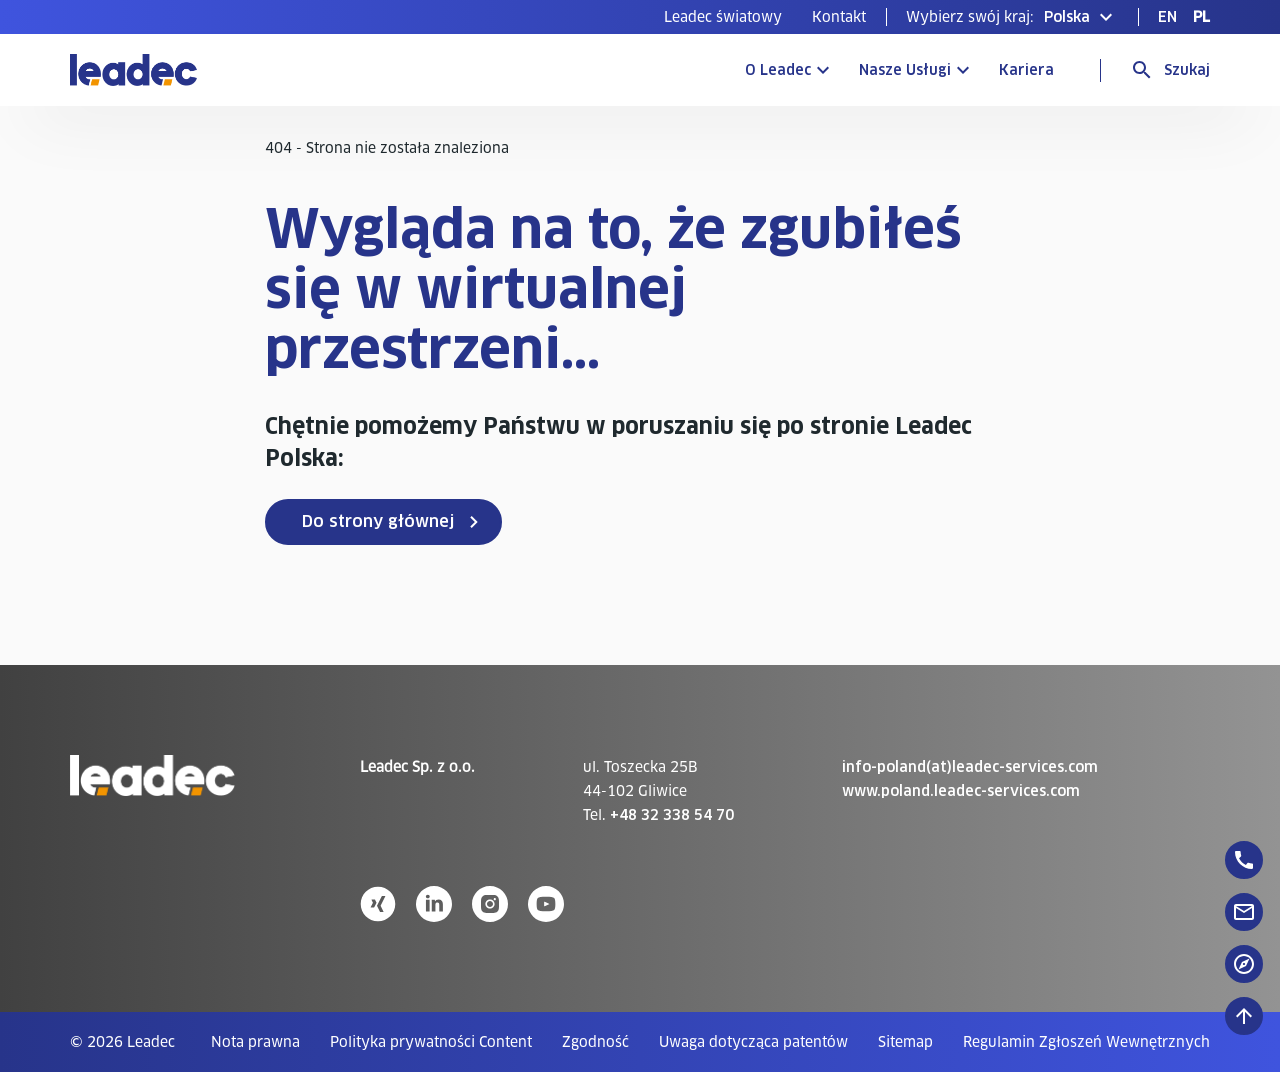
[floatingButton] (1244, 860)
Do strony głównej (378, 521)
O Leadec (778, 70)
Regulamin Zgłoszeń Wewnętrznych (1086, 1042)
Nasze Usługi (905, 70)
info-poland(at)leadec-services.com (970, 767)
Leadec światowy (723, 17)
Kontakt (839, 17)
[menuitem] (723, 17)
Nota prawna (255, 1042)
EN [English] (1167, 17)
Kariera (1026, 70)
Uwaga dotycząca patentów (753, 1042)
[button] (1012, 17)
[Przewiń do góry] (1244, 1016)
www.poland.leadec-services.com (961, 791)
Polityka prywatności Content (431, 1042)
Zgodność (595, 1042)
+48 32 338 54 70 (672, 815)
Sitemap (905, 1042)
